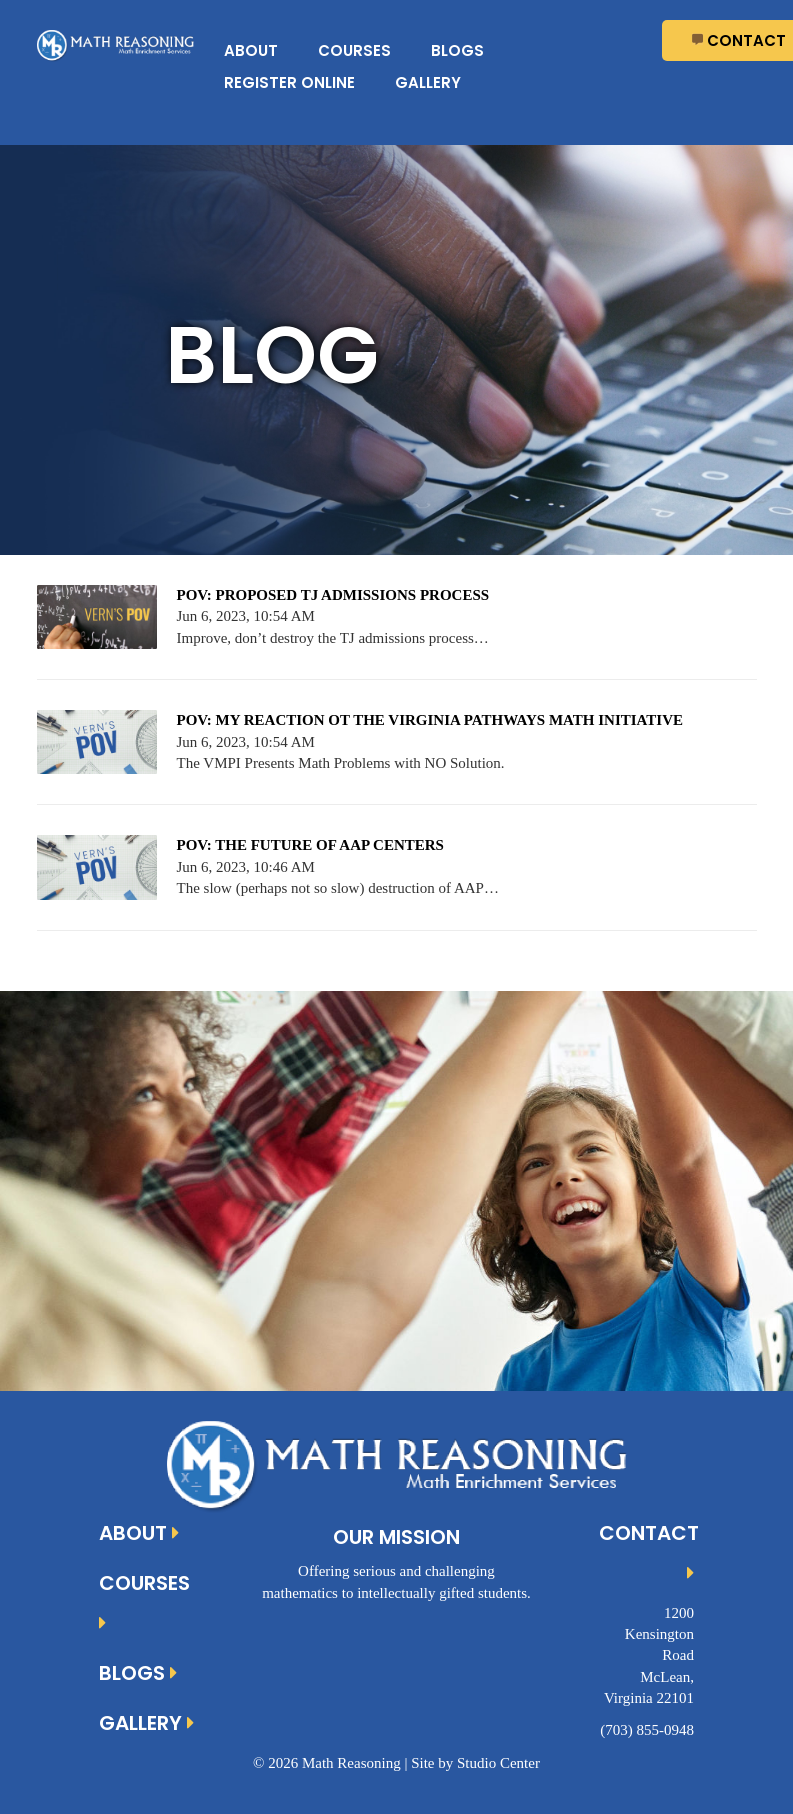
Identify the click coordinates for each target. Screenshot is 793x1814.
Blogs (457, 50)
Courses (354, 50)
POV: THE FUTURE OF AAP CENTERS (310, 845)
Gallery (428, 82)
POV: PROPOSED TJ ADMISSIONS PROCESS (333, 595)
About (251, 50)
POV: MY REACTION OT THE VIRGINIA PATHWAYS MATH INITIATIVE (430, 720)
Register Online (289, 82)
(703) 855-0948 (647, 1730)
